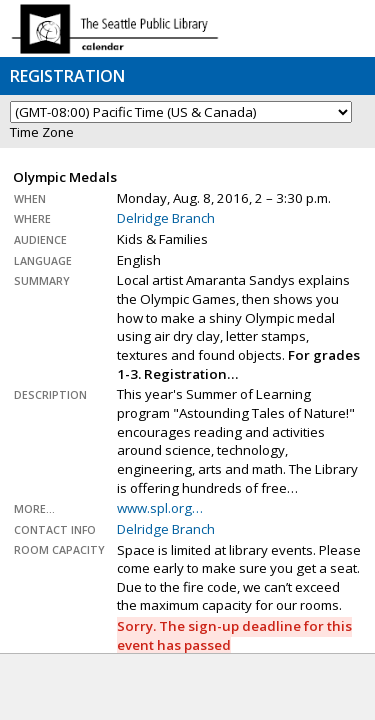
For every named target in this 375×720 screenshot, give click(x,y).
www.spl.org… (160, 508)
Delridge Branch (166, 218)
